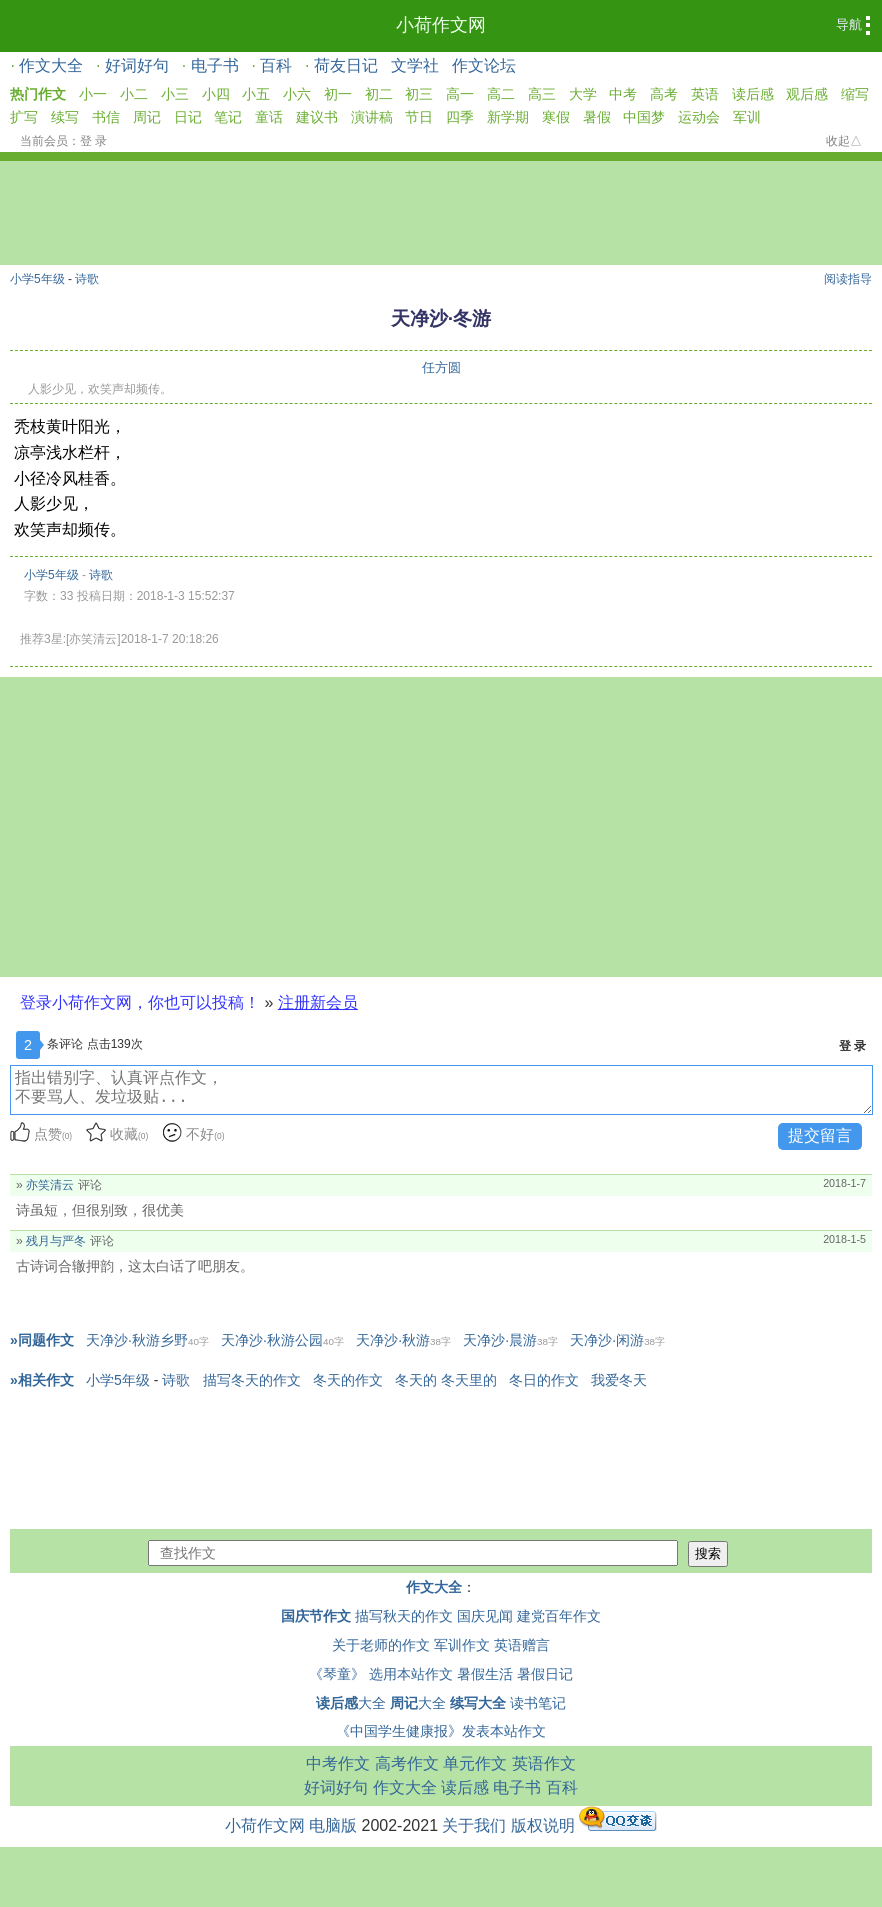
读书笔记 (538, 1703)
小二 (134, 94)
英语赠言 (522, 1645)
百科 (276, 65)
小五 (256, 94)
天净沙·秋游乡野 (147, 1340)
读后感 (753, 94)
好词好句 (137, 65)
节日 (419, 117)
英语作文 (544, 1763)
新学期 (508, 117)
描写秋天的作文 (404, 1616)
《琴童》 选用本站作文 (381, 1674)
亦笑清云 (50, 1185)
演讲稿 (372, 117)
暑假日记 (545, 1674)
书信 (106, 117)
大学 (583, 94)
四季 (460, 117)
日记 (188, 117)
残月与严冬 (56, 1241)
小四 (216, 94)
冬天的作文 (348, 1380)
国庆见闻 (485, 1616)
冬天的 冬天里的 (446, 1380)
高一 (460, 94)
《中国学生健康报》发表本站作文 (441, 1731)
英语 (705, 94)
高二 (501, 94)
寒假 (556, 117)
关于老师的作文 (381, 1645)
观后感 (807, 94)
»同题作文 (42, 1340)
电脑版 (333, 1825)
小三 (175, 94)
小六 (297, 94)
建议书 (317, 117)
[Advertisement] (441, 827)
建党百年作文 (559, 1616)
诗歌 (87, 279)
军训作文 (462, 1645)
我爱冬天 (619, 1380)
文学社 (415, 65)
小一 (93, 94)
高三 (542, 94)
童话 (269, 117)
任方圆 (441, 367)
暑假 (597, 117)
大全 (351, 1703)
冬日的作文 (544, 1380)
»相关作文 (42, 1380)
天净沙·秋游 (403, 1340)
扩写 (24, 117)
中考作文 (338, 1763)
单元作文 (475, 1763)
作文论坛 (484, 65)
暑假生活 (485, 1674)
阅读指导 (848, 279)
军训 (747, 117)
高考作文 (407, 1763)
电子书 (215, 65)
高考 (664, 94)
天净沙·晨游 (510, 1340)
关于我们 (474, 1825)
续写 (65, 117)
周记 (147, 117)
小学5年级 (37, 279)
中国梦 (644, 117)
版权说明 (543, 1825)
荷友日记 (346, 65)
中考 (623, 94)
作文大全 (51, 65)
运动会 (699, 117)
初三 (419, 94)
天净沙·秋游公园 (282, 1340)
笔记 (228, 117)
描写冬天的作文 (252, 1380)
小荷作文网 (441, 25)
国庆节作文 (316, 1616)
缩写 (855, 94)
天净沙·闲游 (617, 1340)
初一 (338, 94)
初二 (379, 94)
